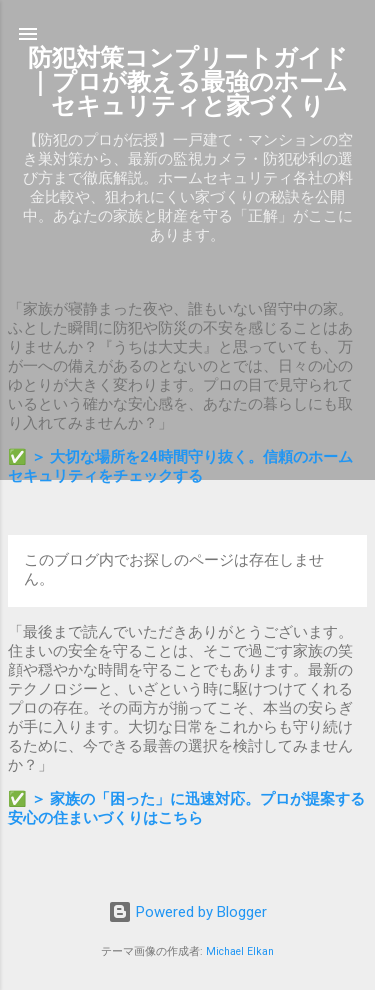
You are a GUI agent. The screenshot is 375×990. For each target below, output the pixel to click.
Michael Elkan (240, 951)
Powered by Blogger (187, 912)
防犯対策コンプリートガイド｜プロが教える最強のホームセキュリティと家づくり (188, 82)
